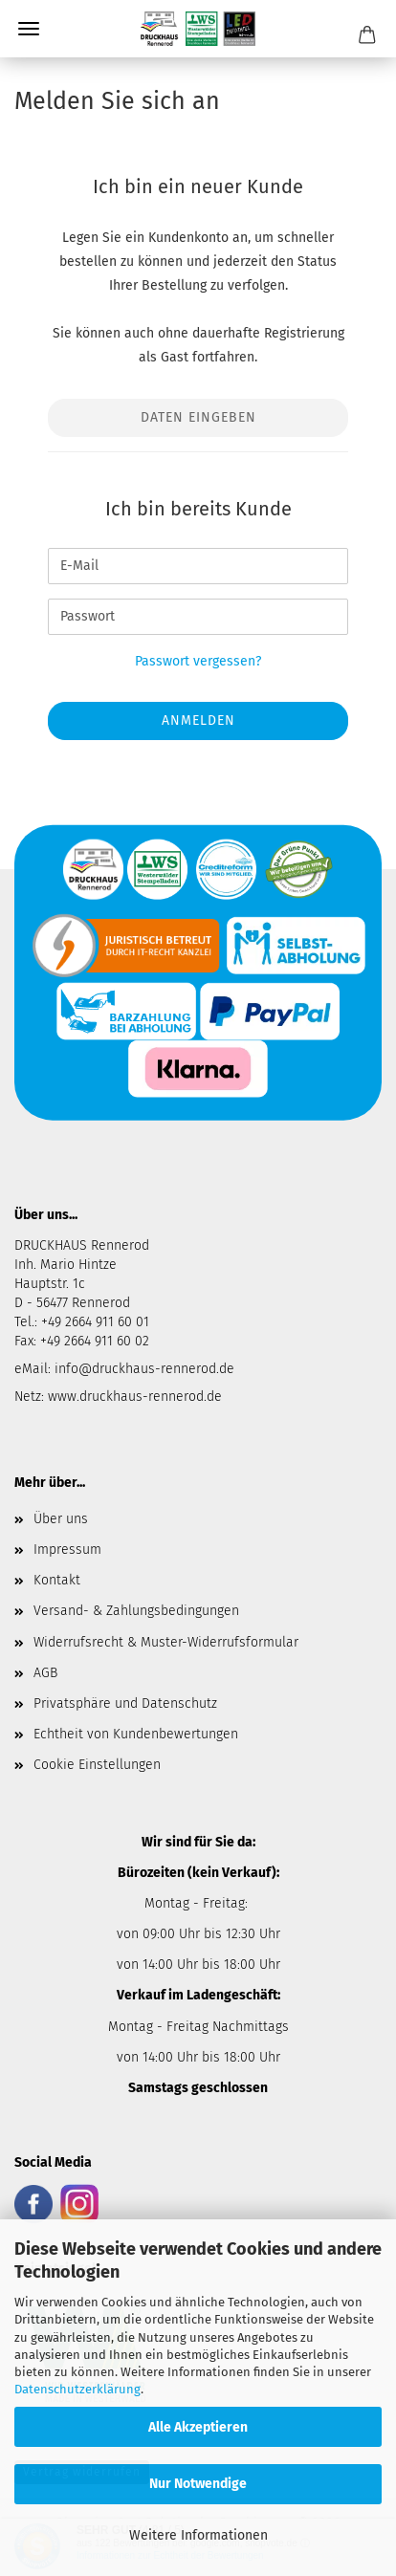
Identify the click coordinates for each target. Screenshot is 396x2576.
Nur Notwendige (198, 2484)
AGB (45, 1673)
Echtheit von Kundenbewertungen (135, 1734)
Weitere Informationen (198, 2535)
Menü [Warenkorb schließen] (28, 29)
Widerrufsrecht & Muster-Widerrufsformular (165, 1642)
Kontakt (56, 1580)
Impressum (67, 1549)
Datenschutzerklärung (77, 2389)
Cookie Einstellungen (97, 1765)
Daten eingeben (198, 417)
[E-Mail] (198, 566)
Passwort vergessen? (198, 661)
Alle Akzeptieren (198, 2427)
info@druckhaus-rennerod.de (142, 1369)
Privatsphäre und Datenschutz (125, 1703)
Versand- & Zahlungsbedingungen (136, 1611)
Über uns (60, 1519)
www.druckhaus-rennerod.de (135, 1396)
